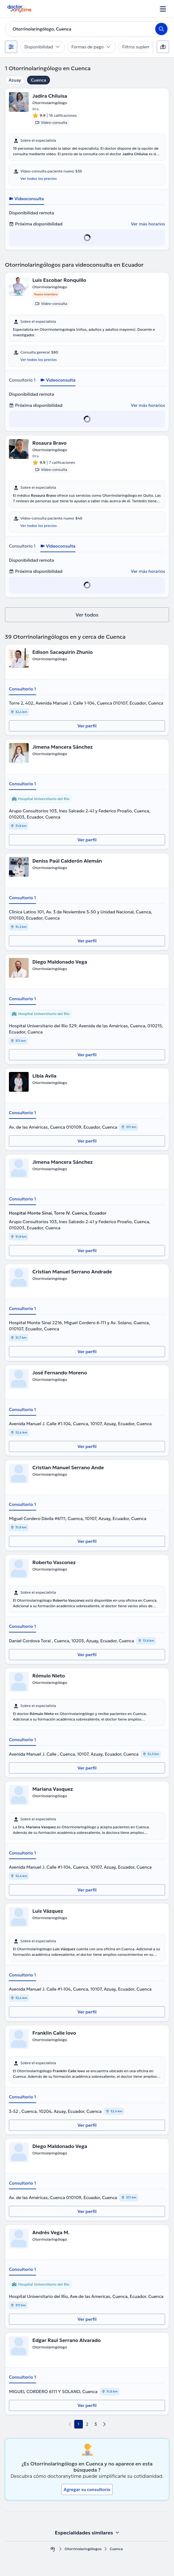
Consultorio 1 (22, 380)
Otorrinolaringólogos (82, 2548)
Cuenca (38, 80)
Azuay (15, 80)
